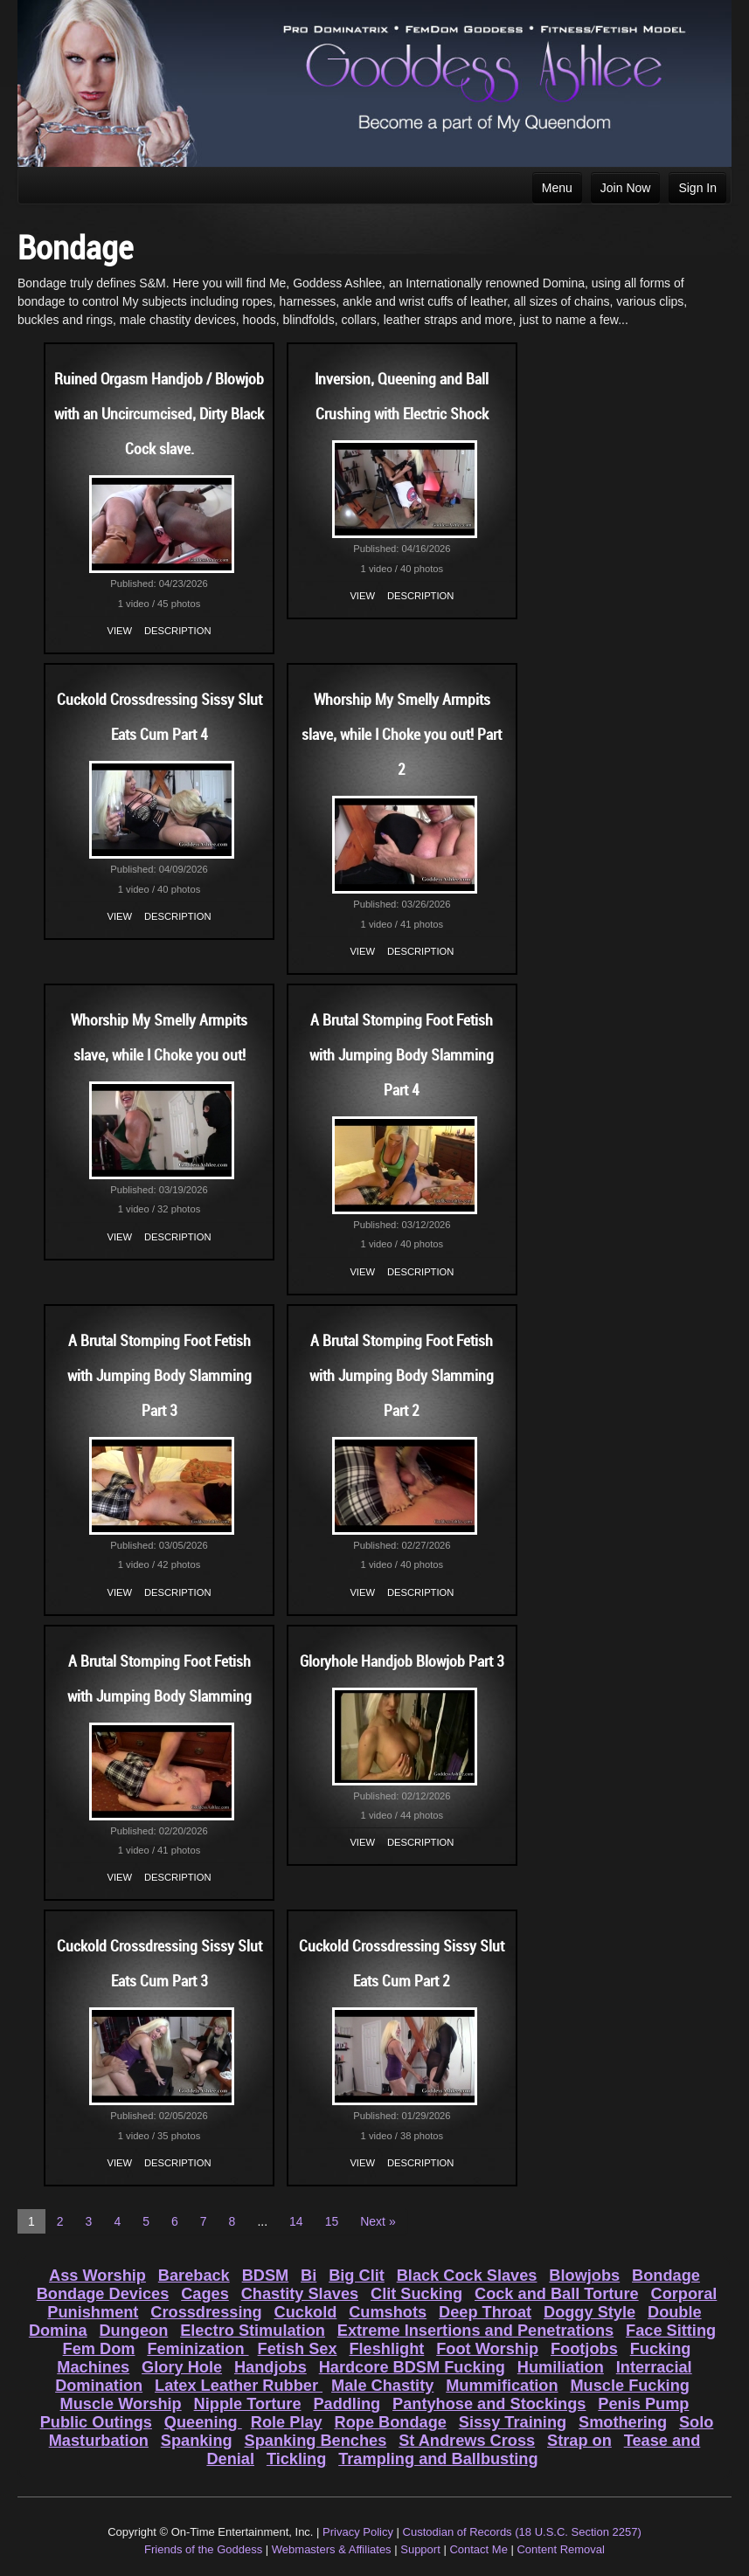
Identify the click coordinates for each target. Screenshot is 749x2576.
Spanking (196, 2440)
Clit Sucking (416, 2294)
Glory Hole (182, 2367)
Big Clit (357, 2275)
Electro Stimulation (252, 2330)
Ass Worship (97, 2275)
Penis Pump (643, 2404)
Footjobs (584, 2349)
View (120, 630)
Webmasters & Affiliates (332, 2549)
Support (420, 2549)
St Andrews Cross (467, 2440)
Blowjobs (584, 2275)
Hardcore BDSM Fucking (412, 2367)
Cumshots (388, 2312)
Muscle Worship (121, 2404)
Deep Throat (485, 2312)
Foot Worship (487, 2349)
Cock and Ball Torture (557, 2294)
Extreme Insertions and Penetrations (475, 2330)
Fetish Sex (297, 2349)
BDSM (265, 2275)
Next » (377, 2221)
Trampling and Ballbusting (437, 2459)
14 (296, 2221)
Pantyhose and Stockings (489, 2404)
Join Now (625, 188)
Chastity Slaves (299, 2294)
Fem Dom (99, 2349)
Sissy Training (512, 2422)
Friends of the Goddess (203, 2549)
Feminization (197, 2349)
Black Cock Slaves (467, 2275)
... (262, 2221)
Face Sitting (671, 2330)
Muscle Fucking (629, 2385)
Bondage (666, 2275)
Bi (308, 2275)
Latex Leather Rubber (238, 2385)
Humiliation (560, 2367)
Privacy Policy (357, 2531)
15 (332, 2221)
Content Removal (560, 2549)
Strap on (579, 2440)
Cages (205, 2294)
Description (177, 630)
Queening (203, 2422)
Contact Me (478, 2549)
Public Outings (96, 2422)
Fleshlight (386, 2349)
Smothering (623, 2422)
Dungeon (133, 2330)
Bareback (194, 2275)
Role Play (286, 2422)
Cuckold (305, 2312)
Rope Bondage (391, 2422)
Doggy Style (589, 2312)
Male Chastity (382, 2385)
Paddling (346, 2404)
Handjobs (270, 2367)
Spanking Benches (316, 2440)
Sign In (697, 188)
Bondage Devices (103, 2294)
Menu (557, 188)
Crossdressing (205, 2312)
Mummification (502, 2385)
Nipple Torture (248, 2404)
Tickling (296, 2459)
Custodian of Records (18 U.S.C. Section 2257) (522, 2531)
